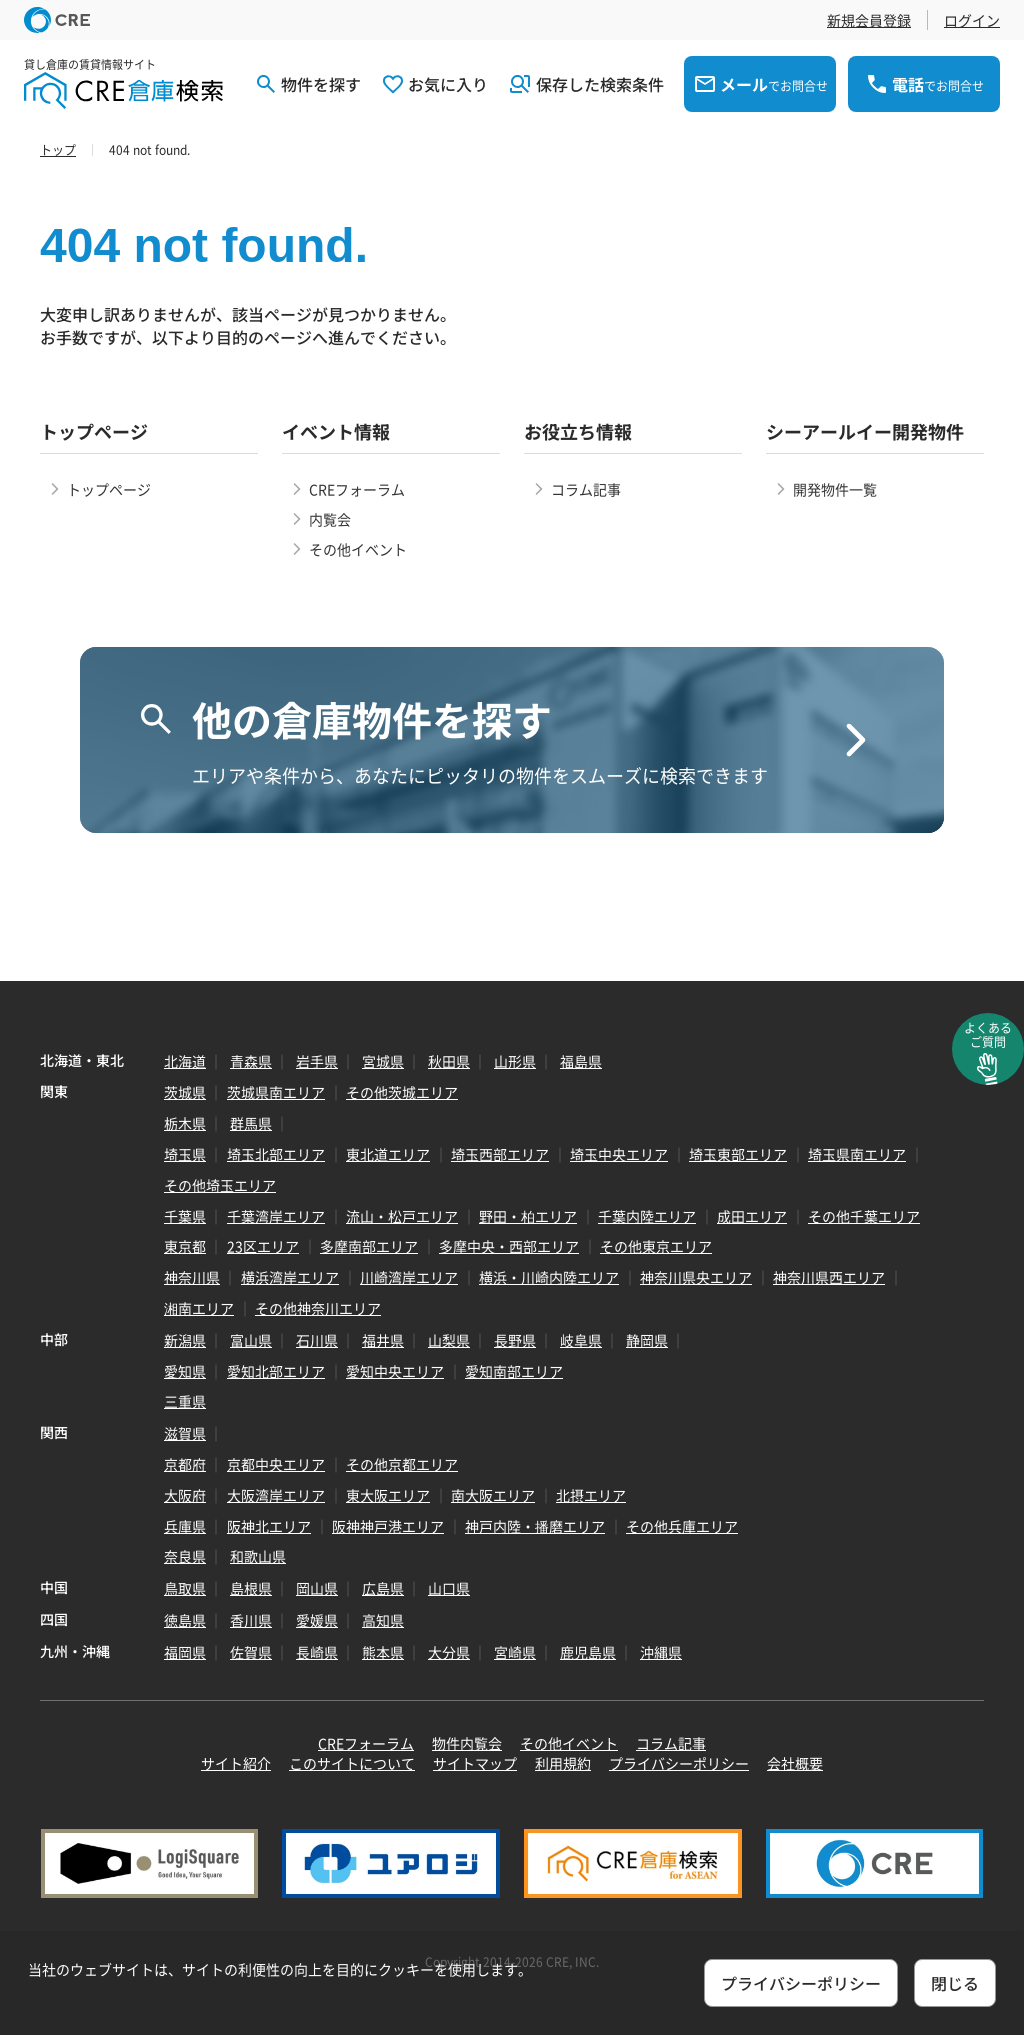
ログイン (972, 20)
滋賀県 (185, 1433)
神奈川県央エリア (696, 1277)
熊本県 (383, 1652)
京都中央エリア (276, 1464)
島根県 (251, 1588)
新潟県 (185, 1340)
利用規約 (563, 1763)
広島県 (383, 1588)
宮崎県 (515, 1652)
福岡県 (185, 1652)
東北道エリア (388, 1154)
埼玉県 (185, 1154)
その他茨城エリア (402, 1092)
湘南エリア (199, 1308)
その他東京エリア (656, 1246)
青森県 (251, 1061)
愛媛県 (317, 1620)
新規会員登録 (869, 20)
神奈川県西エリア (829, 1277)
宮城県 (383, 1061)
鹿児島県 (588, 1652)
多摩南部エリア (369, 1246)
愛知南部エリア (514, 1371)
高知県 (383, 1620)
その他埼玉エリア (220, 1185)
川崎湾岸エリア (409, 1277)
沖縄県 (661, 1652)
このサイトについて (352, 1763)
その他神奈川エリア (318, 1308)
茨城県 (185, 1092)
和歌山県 (258, 1556)
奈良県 (185, 1556)
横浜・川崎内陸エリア (549, 1277)
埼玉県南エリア (857, 1154)
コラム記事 (586, 489)
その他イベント (358, 549)
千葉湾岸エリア (276, 1216)
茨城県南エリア (276, 1092)
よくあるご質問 (988, 1035)
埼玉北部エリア (276, 1154)
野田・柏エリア (528, 1216)
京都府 (185, 1464)
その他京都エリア (402, 1464)
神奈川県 (192, 1277)
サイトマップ (475, 1763)
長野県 (515, 1340)
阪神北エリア (269, 1526)
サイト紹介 (236, 1763)
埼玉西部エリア (500, 1154)
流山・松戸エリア (402, 1216)
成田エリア (752, 1216)
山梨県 (449, 1340)
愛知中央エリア (395, 1371)
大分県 (449, 1652)
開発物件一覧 (835, 489)
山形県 (515, 1061)
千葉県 (185, 1216)
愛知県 (185, 1371)
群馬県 (251, 1123)
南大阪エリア (493, 1495)
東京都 (185, 1246)
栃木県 (185, 1123)
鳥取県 (185, 1588)
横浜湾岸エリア (290, 1277)
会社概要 (795, 1763)
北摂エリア (591, 1495)
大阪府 (185, 1495)
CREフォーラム (357, 489)
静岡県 (647, 1340)
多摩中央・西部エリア (509, 1246)
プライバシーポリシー (679, 1763)
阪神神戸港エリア (388, 1526)
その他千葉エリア (864, 1216)
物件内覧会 (467, 1743)
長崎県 (317, 1652)
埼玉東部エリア (738, 1154)
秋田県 (449, 1061)
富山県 (251, 1340)
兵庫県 (185, 1526)
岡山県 (317, 1588)
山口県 (449, 1588)
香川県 (251, 1620)
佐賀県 (251, 1652)
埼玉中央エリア (619, 1154)
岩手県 (317, 1061)
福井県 (383, 1340)
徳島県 (185, 1620)
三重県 (185, 1401)
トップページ (109, 489)
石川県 (317, 1340)
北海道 (185, 1061)
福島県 (581, 1061)
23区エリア (263, 1246)
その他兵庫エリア (682, 1526)
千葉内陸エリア (647, 1216)
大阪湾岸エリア (276, 1495)
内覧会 (330, 519)
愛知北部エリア (276, 1371)
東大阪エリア (388, 1495)
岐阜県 (581, 1340)
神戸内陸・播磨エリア (535, 1526)
